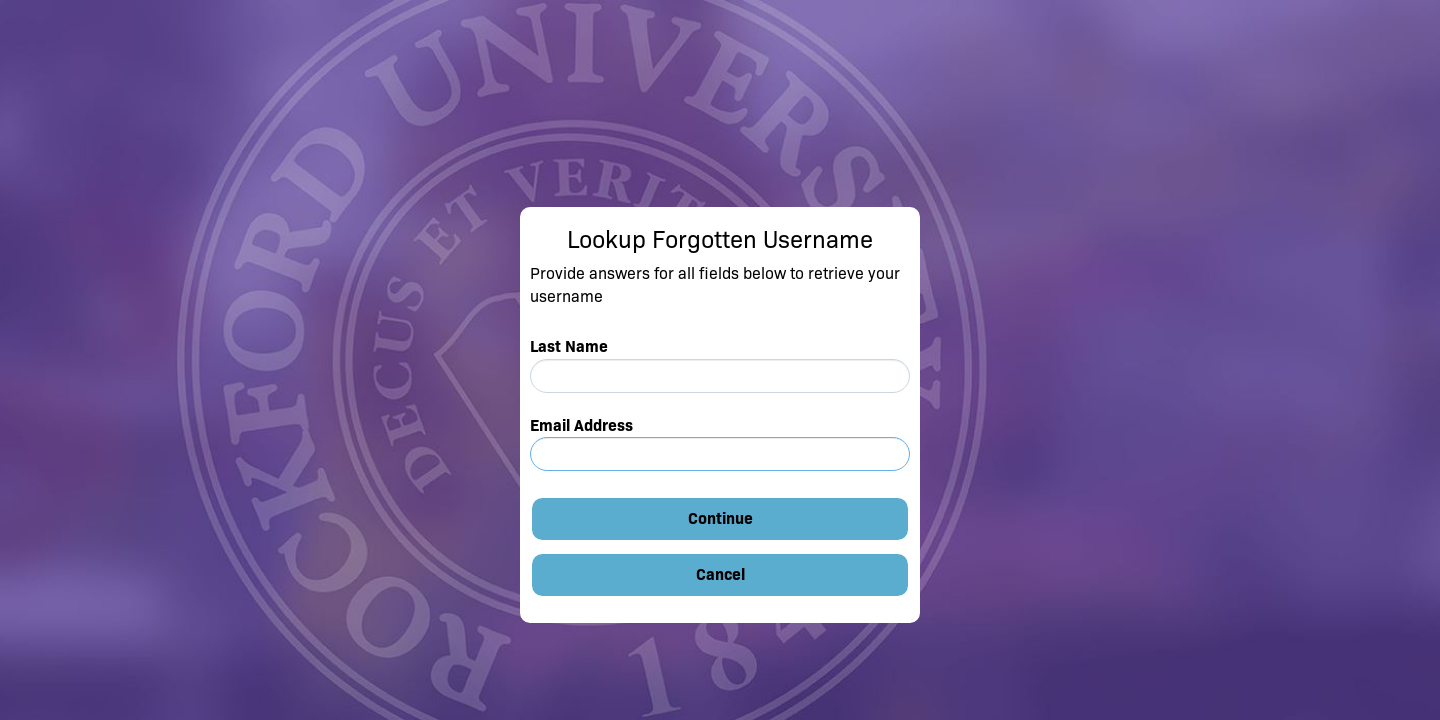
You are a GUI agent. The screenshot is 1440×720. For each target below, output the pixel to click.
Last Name (569, 346)
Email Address (581, 425)
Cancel (720, 574)
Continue (720, 518)
